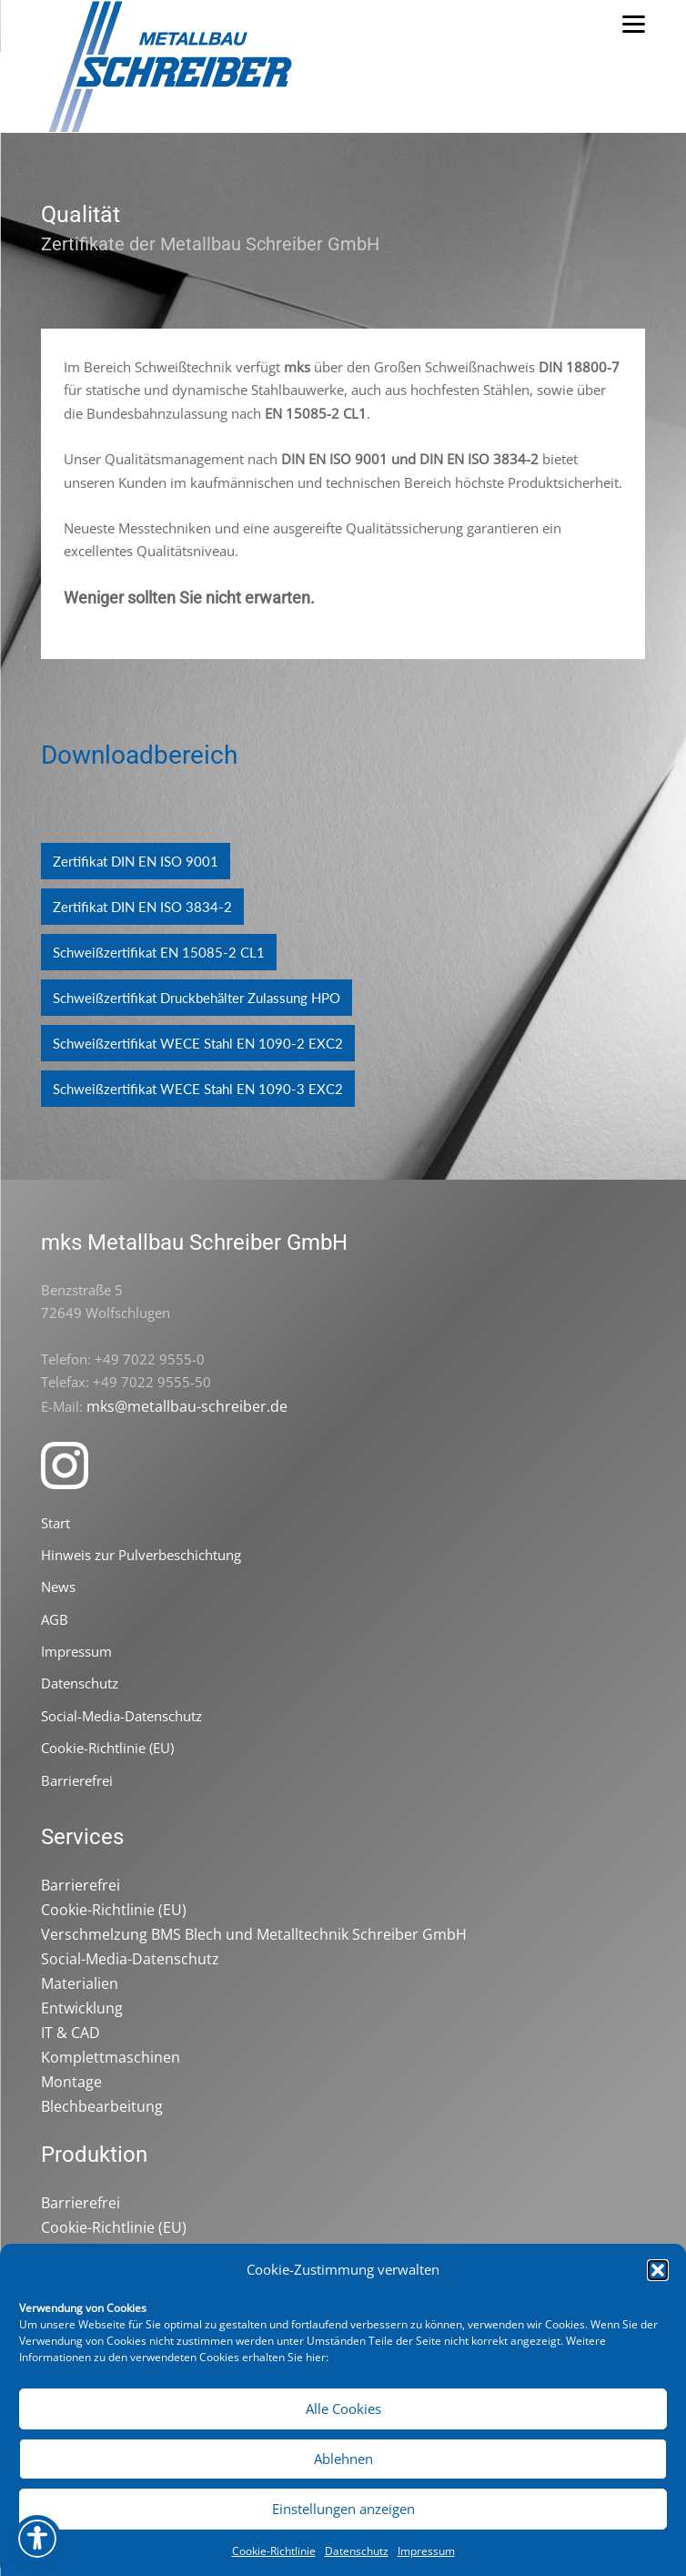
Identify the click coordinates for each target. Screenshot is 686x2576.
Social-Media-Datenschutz (121, 1716)
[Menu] (633, 23)
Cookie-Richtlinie (274, 2551)
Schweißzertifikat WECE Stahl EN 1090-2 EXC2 (198, 1043)
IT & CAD (70, 2033)
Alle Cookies (343, 2408)
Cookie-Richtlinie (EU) (107, 1748)
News (58, 1586)
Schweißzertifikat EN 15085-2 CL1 (159, 952)
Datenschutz (356, 2551)
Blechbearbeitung (102, 2106)
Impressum (426, 2551)
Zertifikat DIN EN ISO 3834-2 (142, 906)
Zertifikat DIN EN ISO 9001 (135, 861)
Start (55, 1523)
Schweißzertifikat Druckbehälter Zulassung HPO (196, 997)
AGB (54, 1619)
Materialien (79, 1983)
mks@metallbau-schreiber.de (187, 1406)
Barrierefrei (77, 1780)
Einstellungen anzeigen (343, 2509)
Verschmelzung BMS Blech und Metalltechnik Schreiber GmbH (254, 1934)
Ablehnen (343, 2458)
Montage (71, 2082)
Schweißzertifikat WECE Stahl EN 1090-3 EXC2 (198, 1088)
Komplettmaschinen (110, 2057)
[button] (658, 2270)
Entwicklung (82, 2008)
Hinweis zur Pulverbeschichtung (141, 1555)
